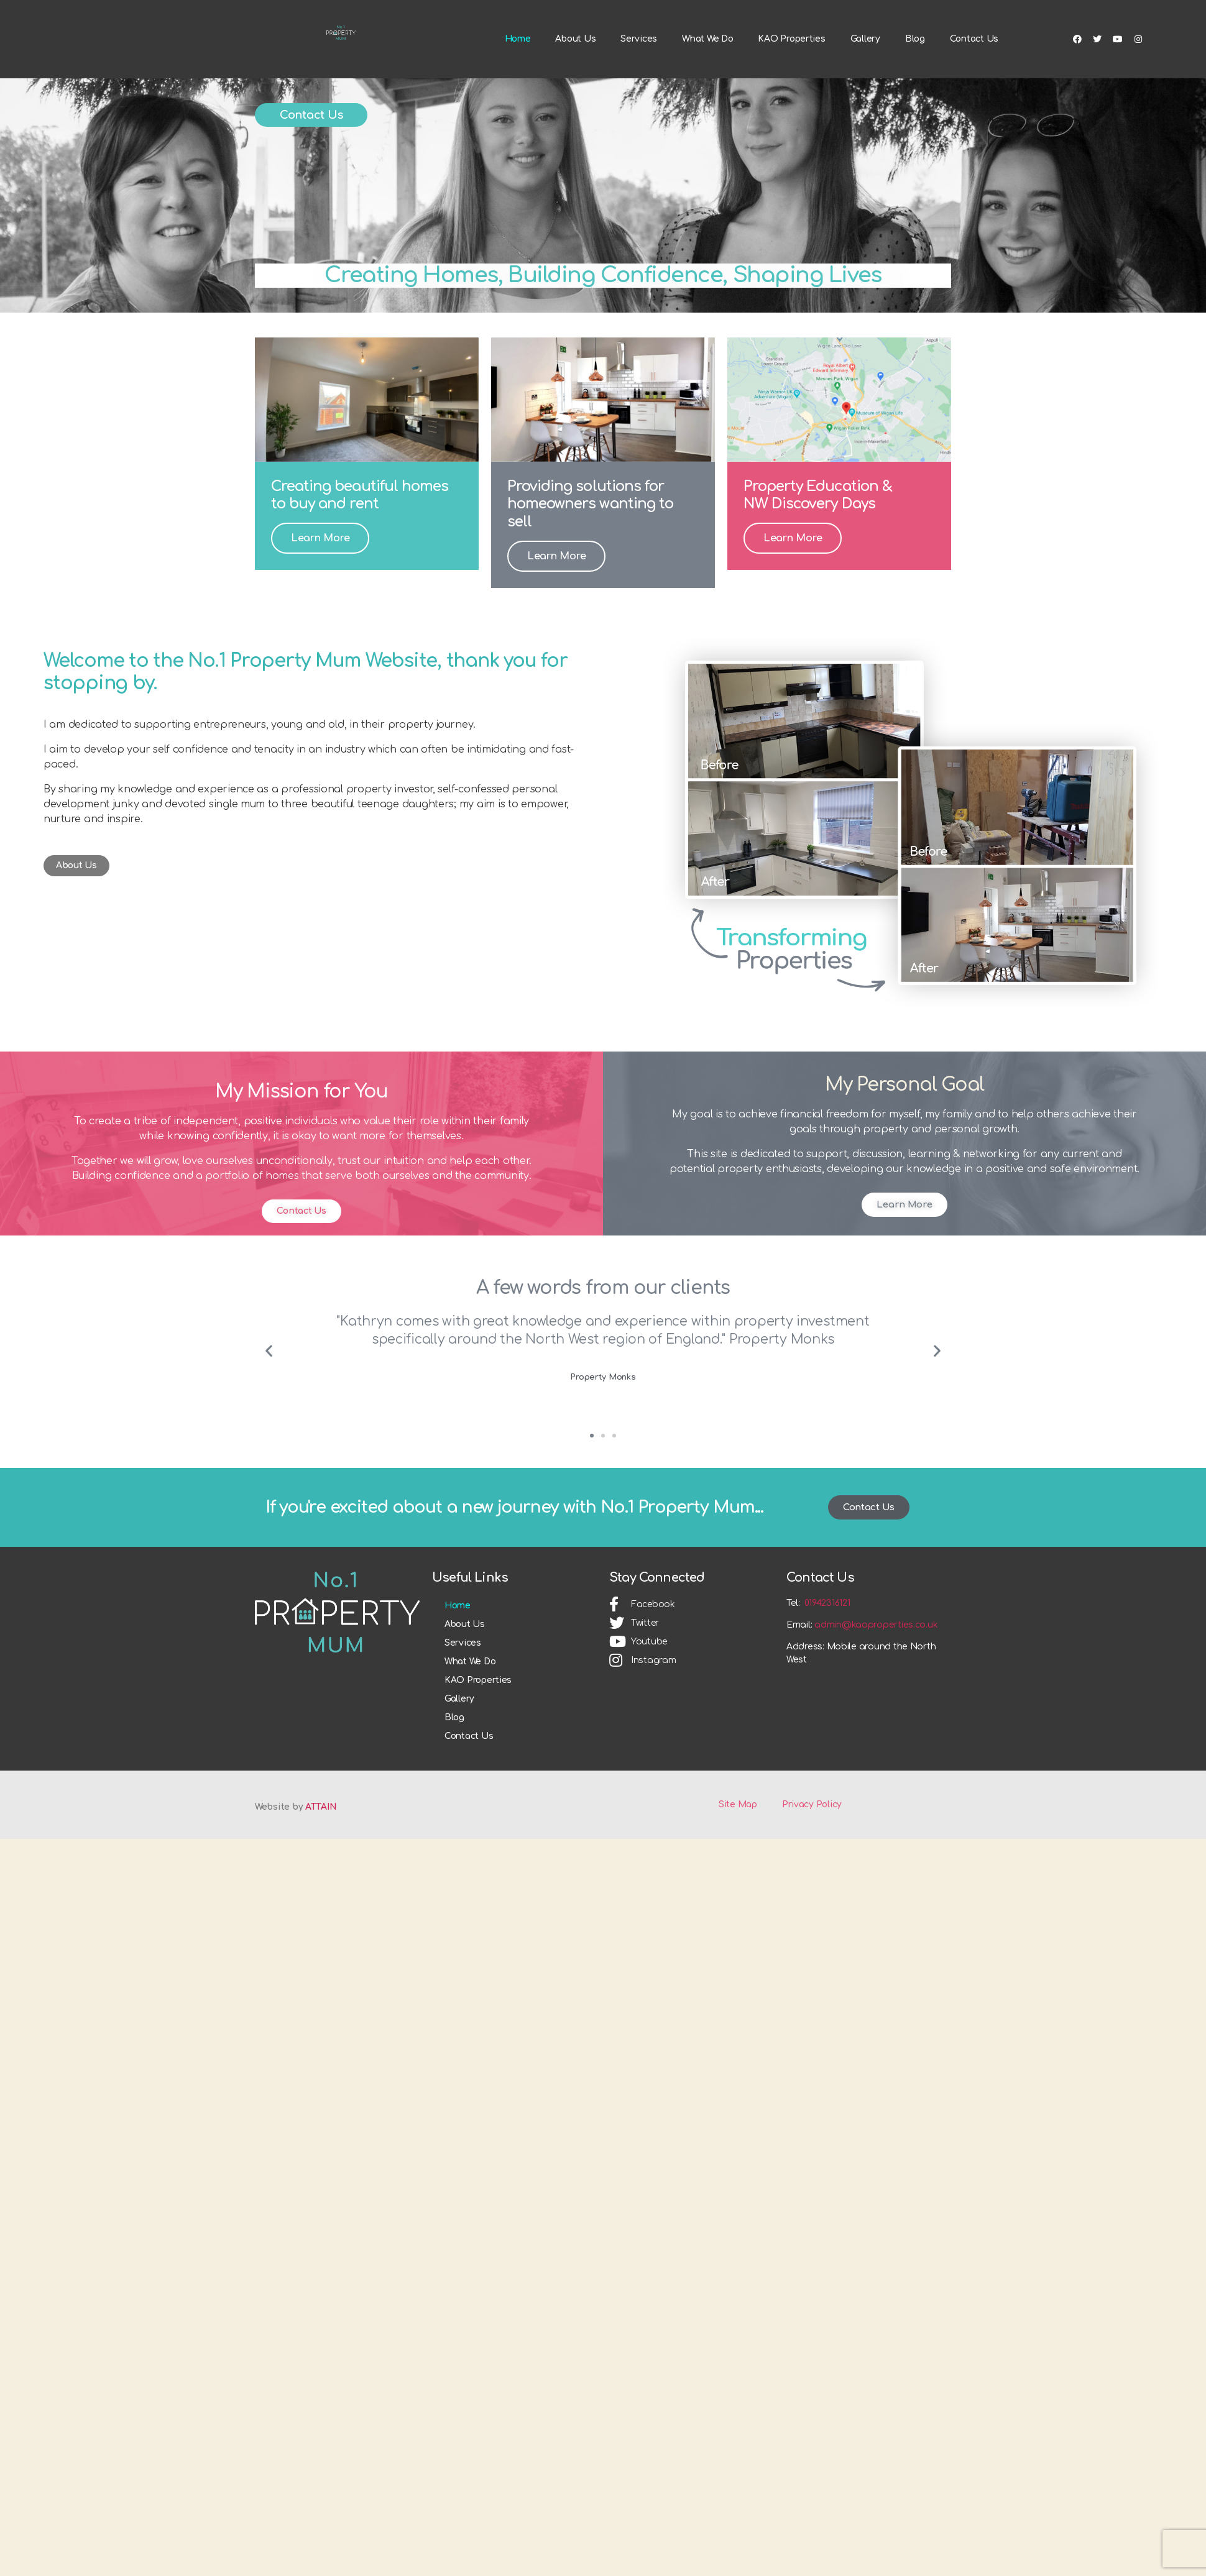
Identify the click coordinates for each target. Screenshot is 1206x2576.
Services (638, 70)
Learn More (320, 584)
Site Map (738, 1850)
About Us (575, 70)
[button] (311, 161)
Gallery (865, 70)
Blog (915, 70)
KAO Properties (791, 70)
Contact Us (974, 70)
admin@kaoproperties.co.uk (875, 1670)
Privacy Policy (812, 1850)
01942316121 (827, 1649)
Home (518, 70)
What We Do (707, 70)
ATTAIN (320, 1853)
